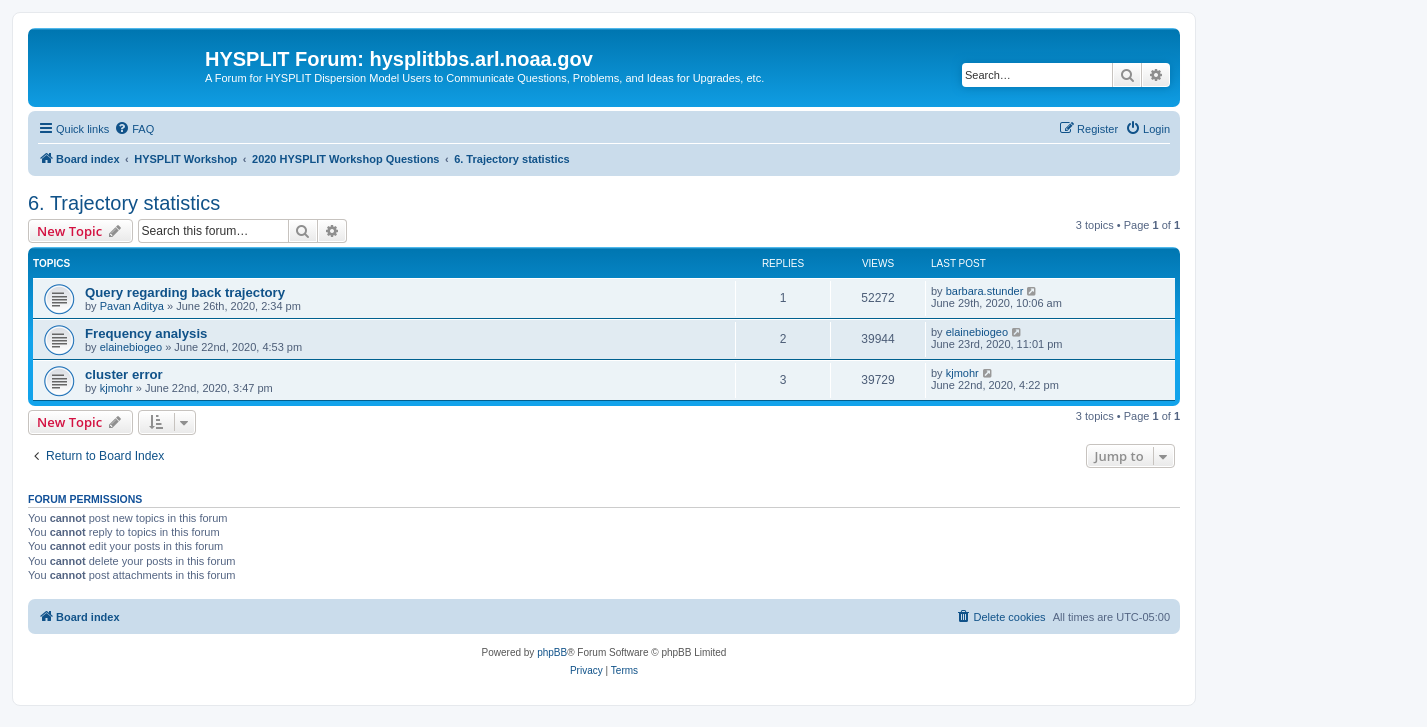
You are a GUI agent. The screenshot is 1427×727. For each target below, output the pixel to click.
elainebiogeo (131, 347)
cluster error (124, 374)
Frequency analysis (146, 333)
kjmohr (116, 388)
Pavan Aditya (132, 306)
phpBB (552, 652)
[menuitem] (134, 129)
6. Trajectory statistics (124, 203)
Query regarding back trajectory (185, 292)
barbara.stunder (985, 291)
